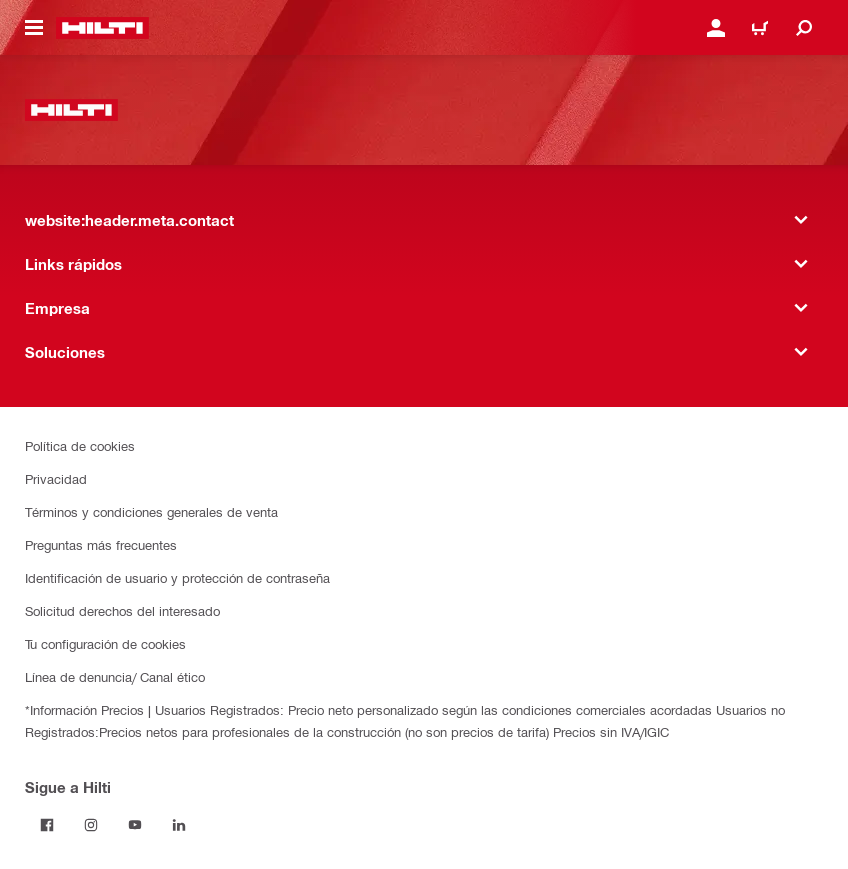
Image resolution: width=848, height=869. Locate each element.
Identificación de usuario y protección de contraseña (177, 577)
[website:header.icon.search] (804, 28)
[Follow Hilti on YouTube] (135, 825)
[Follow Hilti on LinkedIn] (179, 825)
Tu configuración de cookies (105, 643)
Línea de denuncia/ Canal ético (115, 676)
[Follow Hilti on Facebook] (47, 825)
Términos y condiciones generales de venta (151, 511)
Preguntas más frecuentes (101, 544)
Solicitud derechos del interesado (122, 610)
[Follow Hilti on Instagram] (91, 825)
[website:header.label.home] (102, 28)
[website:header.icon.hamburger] (34, 28)
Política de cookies (80, 445)
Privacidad (56, 478)
